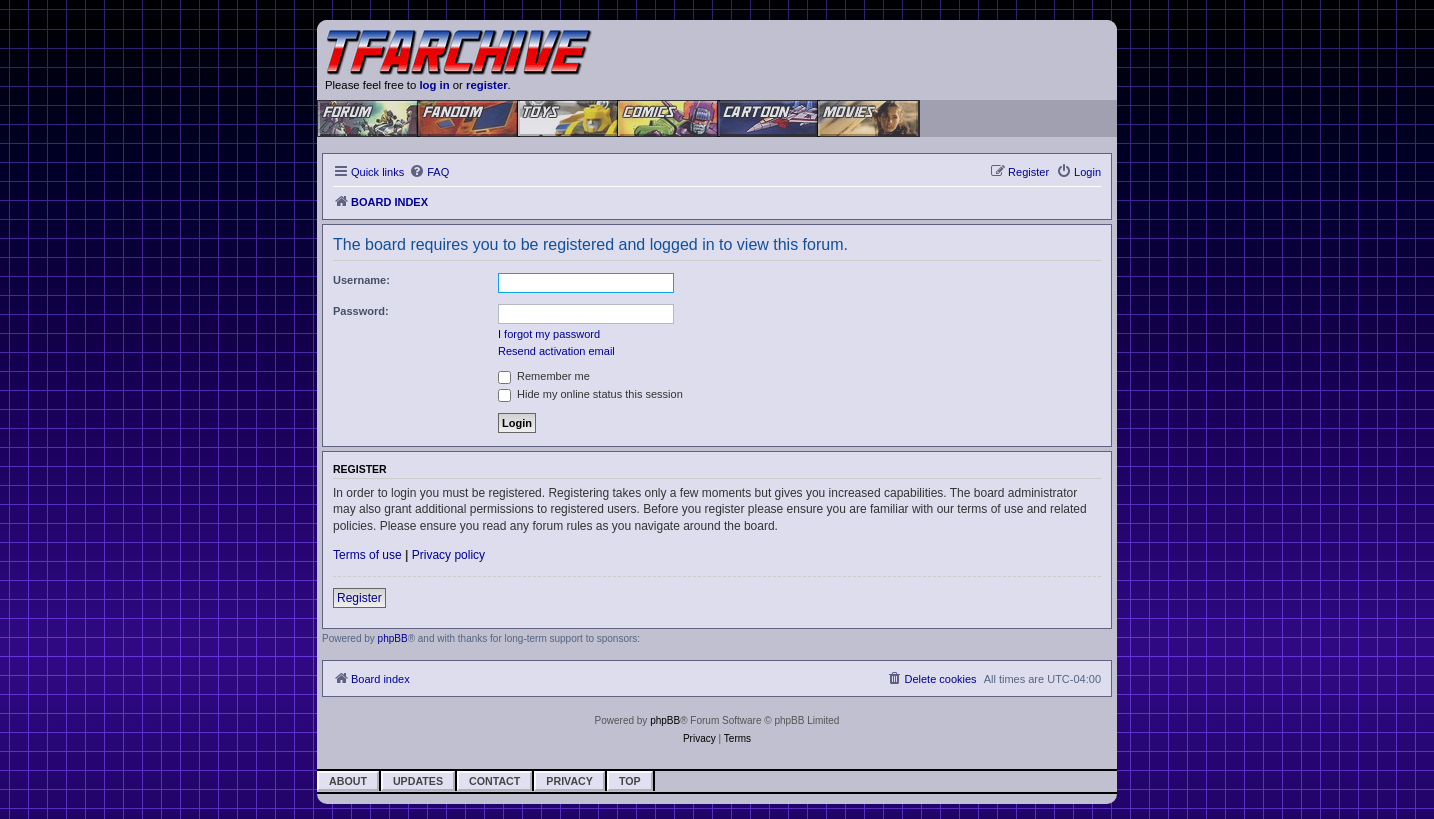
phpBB (393, 638)
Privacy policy (448, 555)
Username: (361, 280)
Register (359, 598)
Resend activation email (556, 351)
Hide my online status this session (590, 394)
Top (630, 781)
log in (434, 85)
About (348, 781)
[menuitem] (429, 172)
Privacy (569, 781)
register (487, 85)
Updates (418, 781)
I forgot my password (549, 334)
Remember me (544, 376)
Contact (494, 781)
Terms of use (367, 555)
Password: (361, 311)
